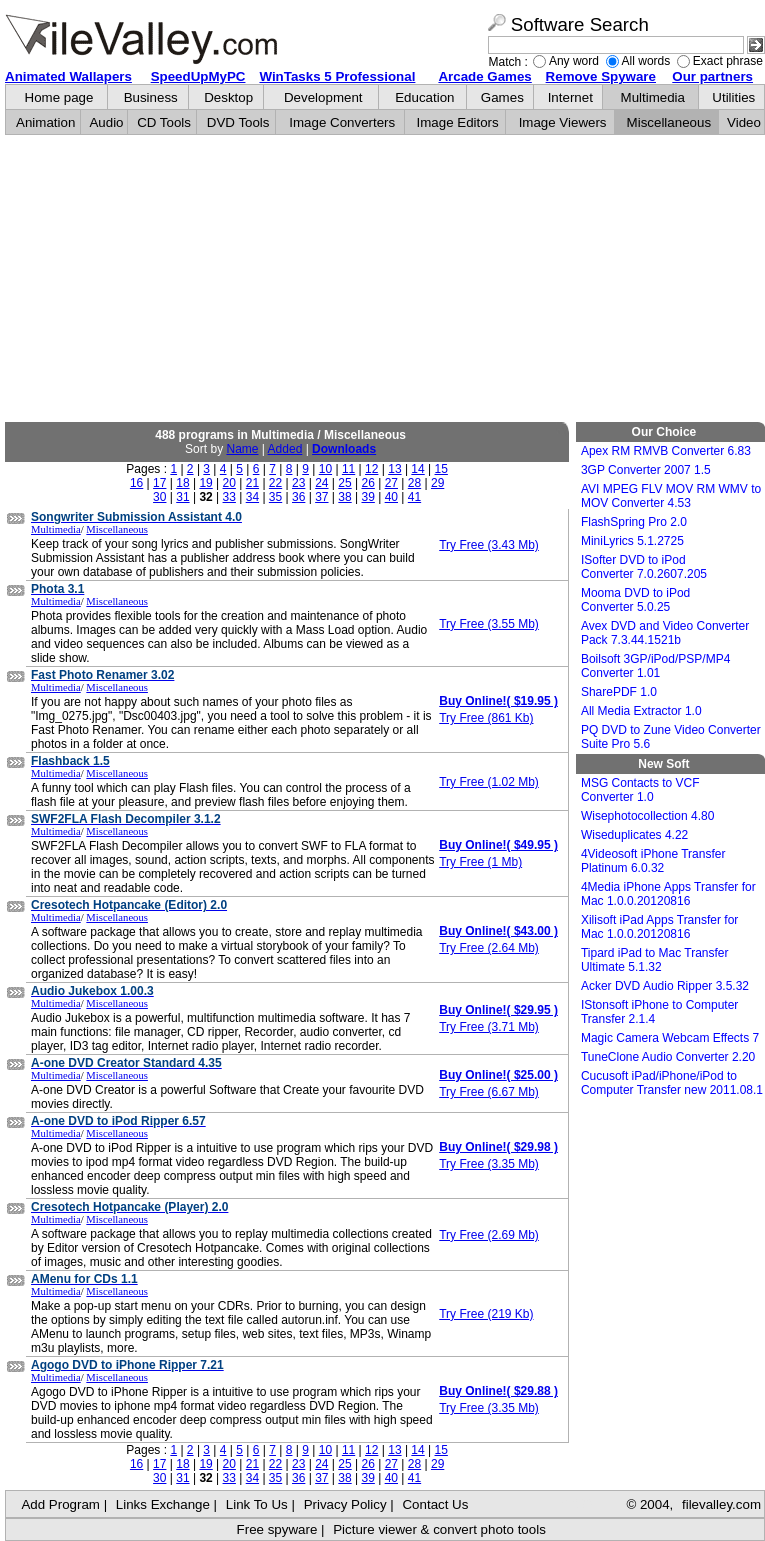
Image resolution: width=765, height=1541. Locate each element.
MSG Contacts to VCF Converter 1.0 (640, 790)
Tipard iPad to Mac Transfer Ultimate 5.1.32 (655, 960)
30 (159, 497)
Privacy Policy (345, 1504)
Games (502, 97)
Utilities (733, 97)
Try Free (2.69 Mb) (489, 1235)
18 (182, 483)
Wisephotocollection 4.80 (647, 816)
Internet (570, 97)
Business (151, 97)
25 (344, 483)
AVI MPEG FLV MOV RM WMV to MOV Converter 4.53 (671, 496)
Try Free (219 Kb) (486, 1314)
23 (298, 483)
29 (437, 483)
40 (391, 497)
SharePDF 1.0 (619, 692)
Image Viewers (563, 122)
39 (367, 497)
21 (252, 483)
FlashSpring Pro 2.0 (634, 522)
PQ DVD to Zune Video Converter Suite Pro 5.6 (671, 737)
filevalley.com (721, 1504)
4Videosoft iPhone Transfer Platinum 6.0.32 (653, 861)
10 (325, 469)
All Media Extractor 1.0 (641, 711)
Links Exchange (163, 1504)
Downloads (344, 449)
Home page (59, 97)
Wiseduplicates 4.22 (634, 835)
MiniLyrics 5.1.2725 (632, 541)
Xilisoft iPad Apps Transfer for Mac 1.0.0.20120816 (659, 927)
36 (298, 497)
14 (417, 469)
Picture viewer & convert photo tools (439, 1529)
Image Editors (458, 122)
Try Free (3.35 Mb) (489, 1164)
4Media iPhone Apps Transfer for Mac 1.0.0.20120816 (668, 894)
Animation (45, 122)
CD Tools (164, 122)
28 (414, 483)
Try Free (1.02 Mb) (489, 782)
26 (367, 483)
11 (348, 469)
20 (229, 483)
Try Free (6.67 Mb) (489, 1092)
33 (229, 497)
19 (205, 483)
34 (252, 497)
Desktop (228, 97)
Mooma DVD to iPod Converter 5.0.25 (635, 600)
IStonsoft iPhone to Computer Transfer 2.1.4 (659, 1012)
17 (159, 483)
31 (182, 497)
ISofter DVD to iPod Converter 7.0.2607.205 (644, 567)
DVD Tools (238, 122)
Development (323, 97)
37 (321, 497)
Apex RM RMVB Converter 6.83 (666, 451)
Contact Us (435, 1504)
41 (414, 497)
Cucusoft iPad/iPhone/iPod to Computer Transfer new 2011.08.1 (672, 1083)
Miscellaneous (669, 122)
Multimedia (653, 97)
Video (744, 122)
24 (321, 483)
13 (394, 469)
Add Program (60, 1504)
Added (285, 449)
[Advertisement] (385, 279)
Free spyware (277, 1529)
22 (275, 483)
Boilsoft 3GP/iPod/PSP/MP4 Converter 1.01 (655, 666)
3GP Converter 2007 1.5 (646, 470)
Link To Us (257, 1504)
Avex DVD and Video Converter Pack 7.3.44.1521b (665, 633)
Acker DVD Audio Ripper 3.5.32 (665, 986)
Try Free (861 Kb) (486, 718)
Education (424, 97)
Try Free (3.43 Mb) (489, 545)
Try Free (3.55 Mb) (489, 624)
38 (344, 497)
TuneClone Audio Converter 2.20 (668, 1057)
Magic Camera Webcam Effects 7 (670, 1038)
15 (441, 469)
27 (391, 483)
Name (242, 449)
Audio (106, 122)
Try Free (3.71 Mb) (489, 1027)
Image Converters (342, 122)
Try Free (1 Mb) (480, 862)
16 (136, 483)
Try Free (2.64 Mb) (489, 948)
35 (275, 497)
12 (371, 469)
